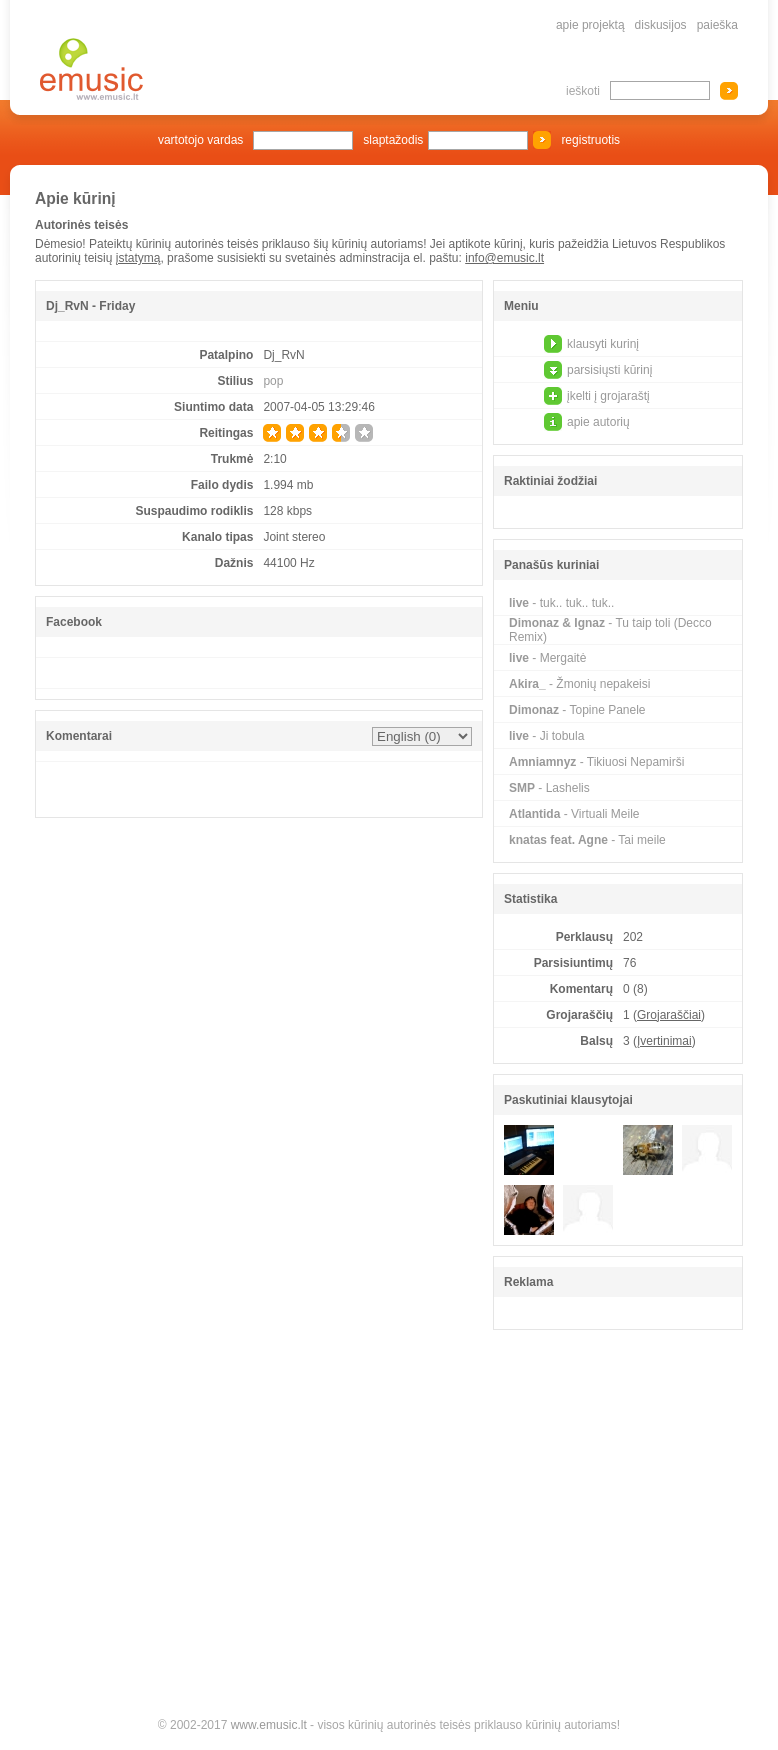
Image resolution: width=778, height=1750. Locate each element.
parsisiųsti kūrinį (609, 370)
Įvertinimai (664, 1041)
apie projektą (590, 25)
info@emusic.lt (504, 258)
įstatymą (138, 258)
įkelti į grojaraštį (608, 396)
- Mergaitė (547, 658)
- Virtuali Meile (574, 814)
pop (273, 381)
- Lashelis (549, 788)
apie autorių (598, 422)
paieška (717, 25)
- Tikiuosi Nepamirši (596, 762)
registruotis (590, 140)
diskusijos (661, 25)
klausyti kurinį (603, 344)
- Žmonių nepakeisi (579, 684)
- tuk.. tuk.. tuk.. (561, 603)
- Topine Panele (577, 710)
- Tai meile (587, 840)
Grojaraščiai (669, 1015)
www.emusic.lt (269, 1725)
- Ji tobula (546, 736)
